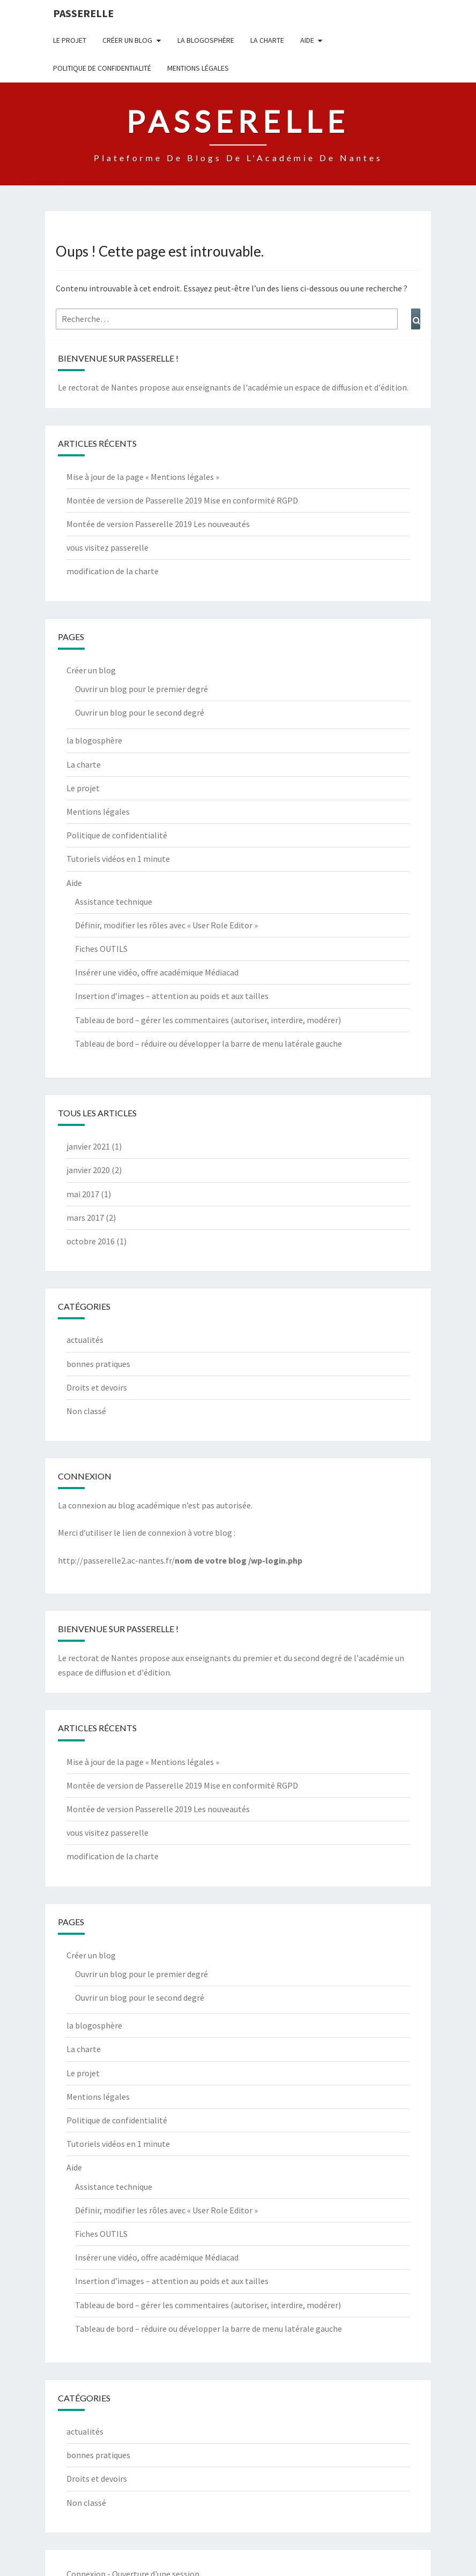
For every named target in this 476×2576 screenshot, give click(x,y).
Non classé (86, 1411)
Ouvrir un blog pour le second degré (139, 712)
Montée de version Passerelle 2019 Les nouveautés (158, 524)
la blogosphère (205, 40)
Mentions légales (198, 68)
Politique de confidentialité (102, 68)
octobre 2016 (90, 1241)
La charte (267, 40)
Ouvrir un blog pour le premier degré (141, 689)
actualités (84, 1339)
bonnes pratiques (98, 1363)
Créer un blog (127, 40)
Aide (307, 40)
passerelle (83, 13)
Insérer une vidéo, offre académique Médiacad (157, 972)
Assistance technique (113, 901)
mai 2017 (82, 1194)
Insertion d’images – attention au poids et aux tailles (172, 995)
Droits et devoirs (96, 1387)
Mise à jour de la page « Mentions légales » (142, 476)
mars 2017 (85, 1217)
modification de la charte (112, 571)
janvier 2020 (88, 1170)
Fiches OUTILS (101, 948)
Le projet (69, 40)
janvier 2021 (88, 1146)
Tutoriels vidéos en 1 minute (118, 858)
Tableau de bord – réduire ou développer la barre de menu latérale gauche (208, 1043)
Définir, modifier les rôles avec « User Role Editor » (166, 925)
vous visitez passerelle (107, 547)
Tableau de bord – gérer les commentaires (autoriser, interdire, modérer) (208, 1020)
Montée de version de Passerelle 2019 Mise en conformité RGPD (182, 500)
